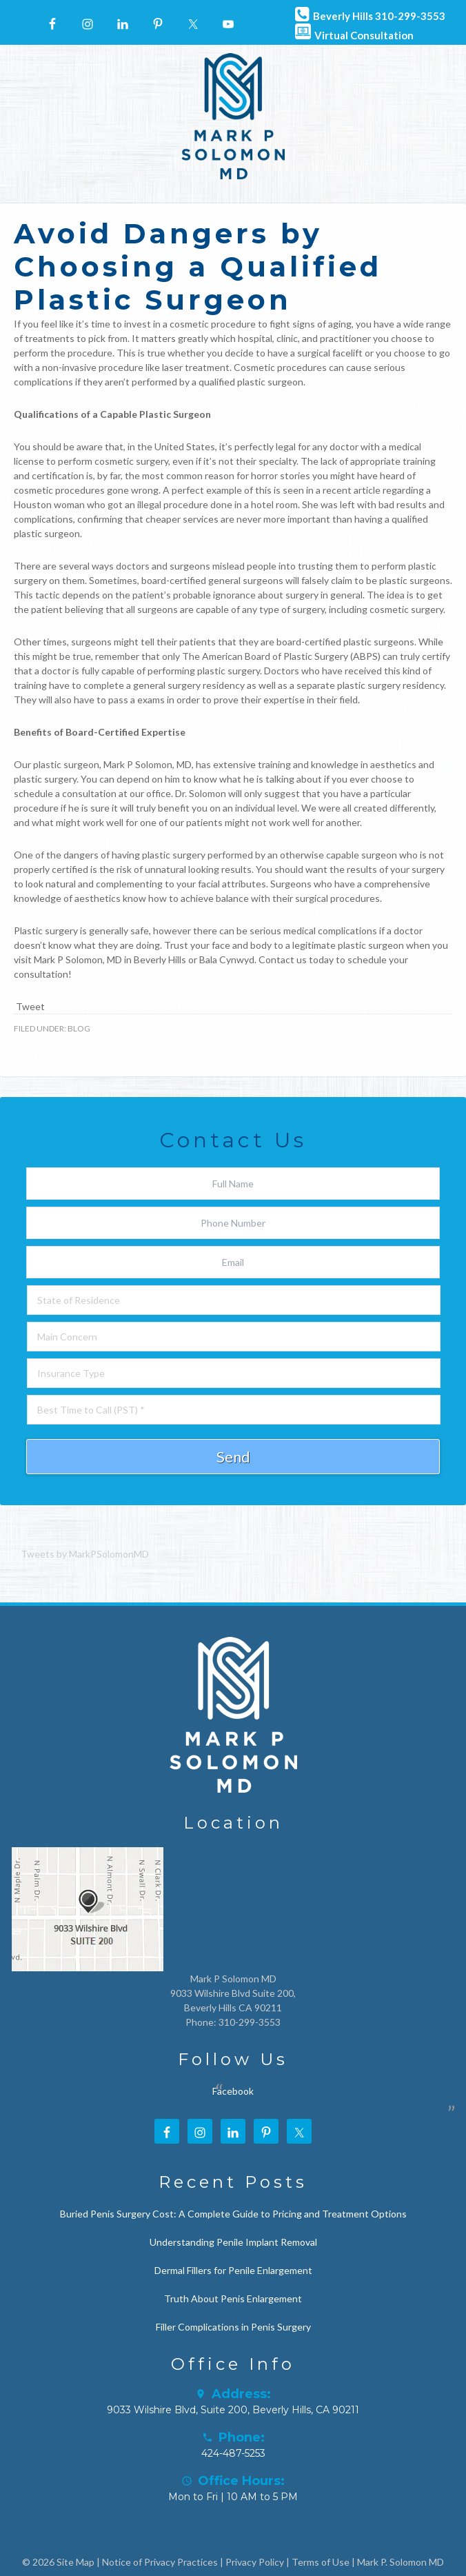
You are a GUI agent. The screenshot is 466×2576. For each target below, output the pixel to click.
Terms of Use (321, 2562)
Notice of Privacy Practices (160, 2562)
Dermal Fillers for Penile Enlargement (233, 2270)
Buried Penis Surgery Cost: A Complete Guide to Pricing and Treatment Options (233, 2214)
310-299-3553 (250, 2022)
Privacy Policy (254, 2562)
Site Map (75, 2562)
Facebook (233, 2091)
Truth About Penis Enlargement (233, 2298)
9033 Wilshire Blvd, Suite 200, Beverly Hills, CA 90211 (233, 2410)
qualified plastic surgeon (251, 382)
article (367, 490)
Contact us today (296, 959)
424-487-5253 (233, 2453)
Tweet (30, 1006)
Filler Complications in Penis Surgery (233, 2327)
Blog (79, 1028)
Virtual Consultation (353, 32)
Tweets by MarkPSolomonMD (85, 1554)
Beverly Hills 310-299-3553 (368, 13)
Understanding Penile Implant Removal (233, 2242)
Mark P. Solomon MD (400, 2562)
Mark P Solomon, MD (78, 959)
